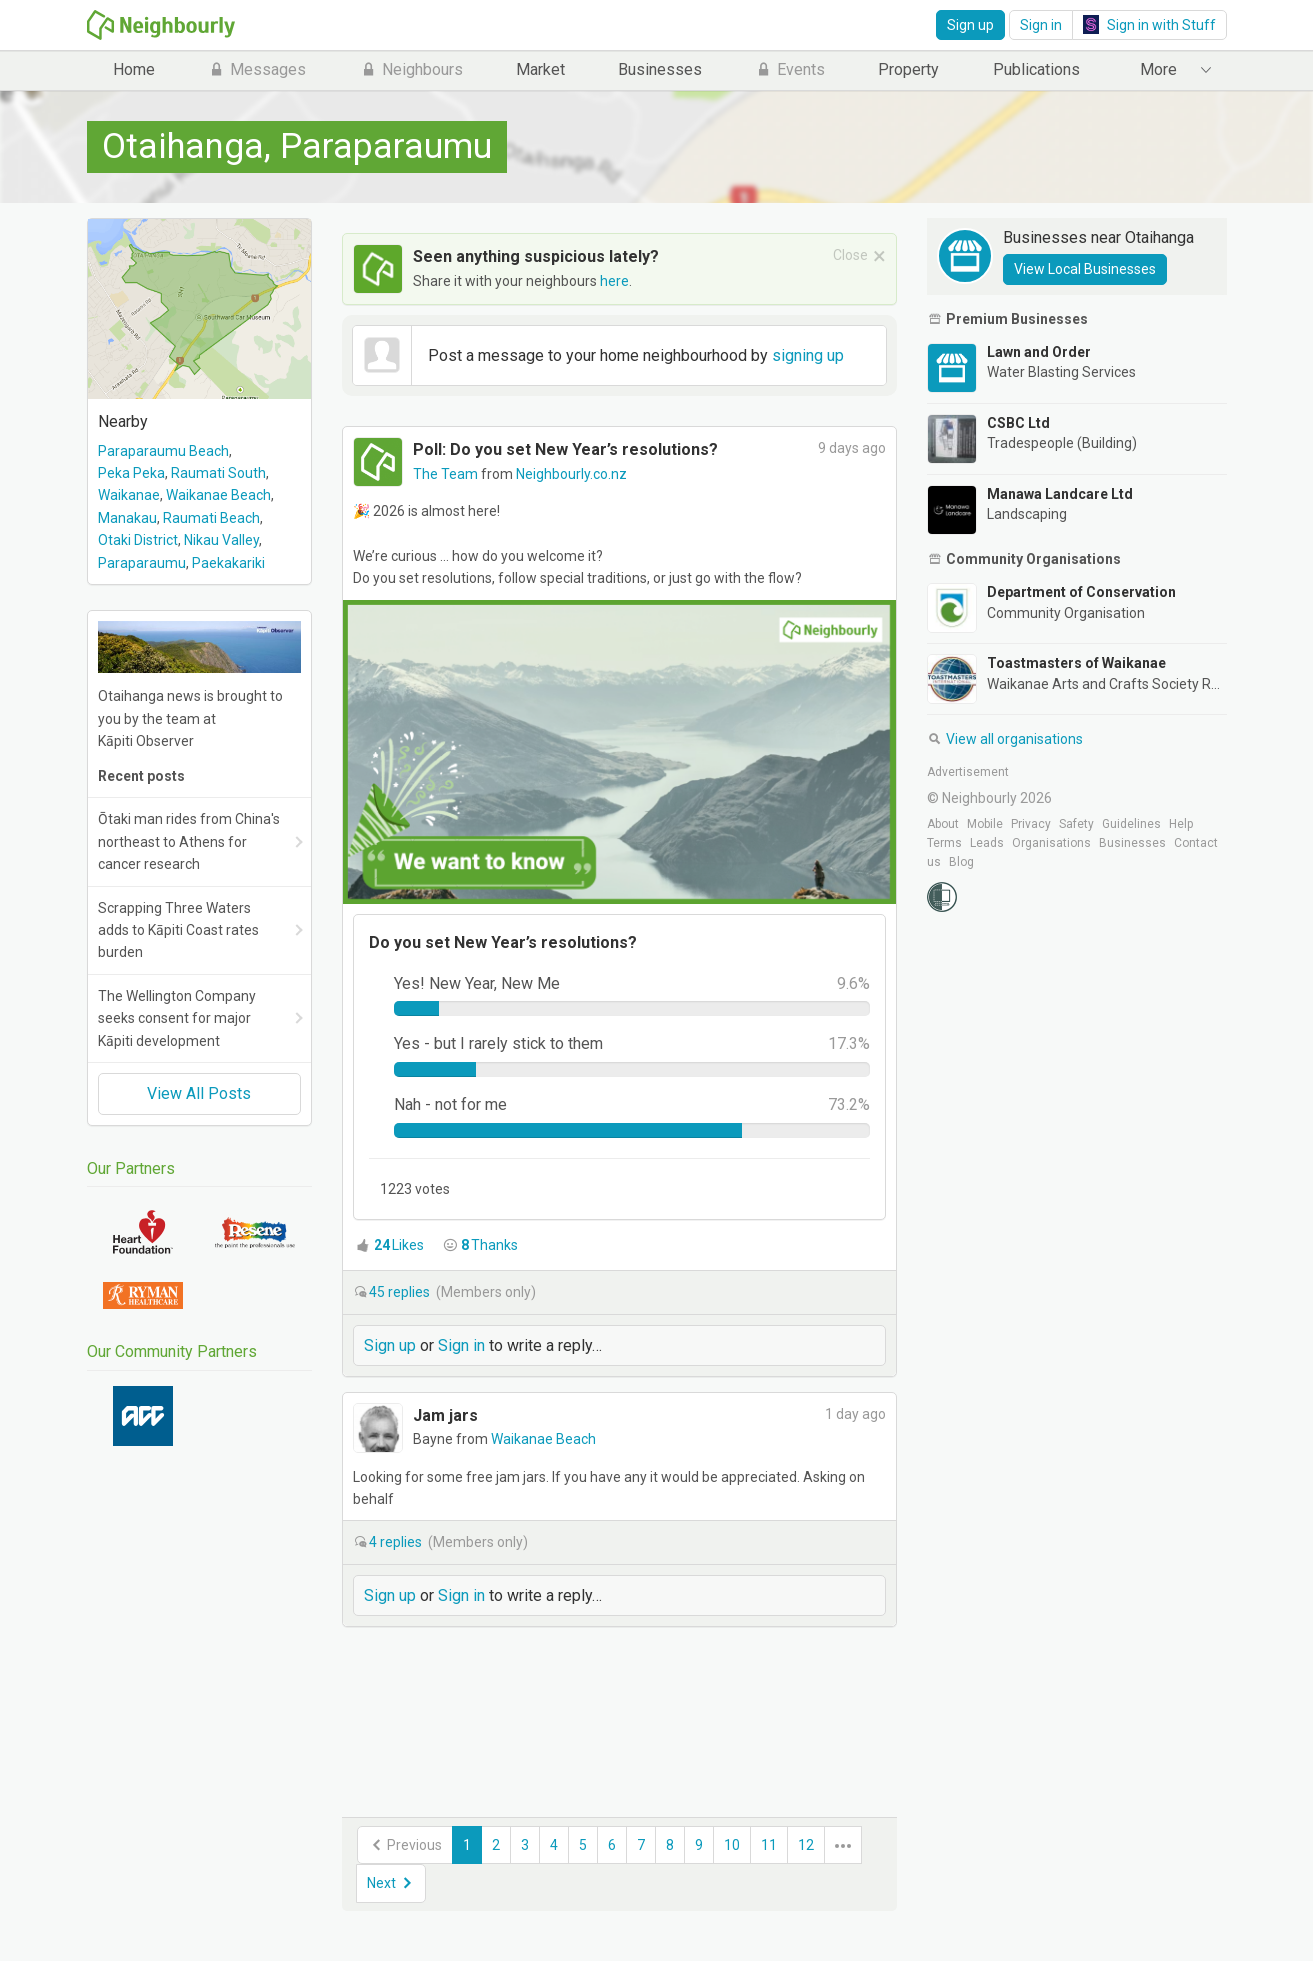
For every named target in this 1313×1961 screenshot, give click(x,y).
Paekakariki (228, 563)
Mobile (985, 824)
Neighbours (411, 69)
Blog (961, 862)
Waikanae (129, 495)
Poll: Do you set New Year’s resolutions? (565, 449)
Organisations (1051, 843)
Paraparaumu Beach (163, 451)
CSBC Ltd (1018, 423)
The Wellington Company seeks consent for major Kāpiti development (177, 1018)
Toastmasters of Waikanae (1076, 663)
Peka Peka (131, 473)
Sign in (1041, 25)
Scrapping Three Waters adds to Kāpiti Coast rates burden (178, 930)
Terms (944, 843)
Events (790, 69)
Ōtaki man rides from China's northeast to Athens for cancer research (189, 841)
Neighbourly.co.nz (571, 474)
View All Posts (199, 1093)
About (943, 824)
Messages (257, 69)
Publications (1036, 69)
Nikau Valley (221, 540)
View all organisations (1005, 739)
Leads (987, 843)
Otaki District (138, 540)
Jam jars (445, 1415)
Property (908, 69)
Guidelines (1131, 824)
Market (540, 69)
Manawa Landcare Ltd (1060, 494)
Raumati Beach (211, 518)
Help (1181, 824)
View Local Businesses (1085, 269)
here (614, 281)
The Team (447, 474)
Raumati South (218, 473)
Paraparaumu (142, 563)
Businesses (660, 69)
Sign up (970, 25)
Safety (1076, 824)
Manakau (127, 518)
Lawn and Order (1039, 352)
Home (134, 69)
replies (401, 1292)
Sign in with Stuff (1149, 24)
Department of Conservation (1081, 592)
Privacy (1031, 824)
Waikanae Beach (218, 495)
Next (391, 1883)
